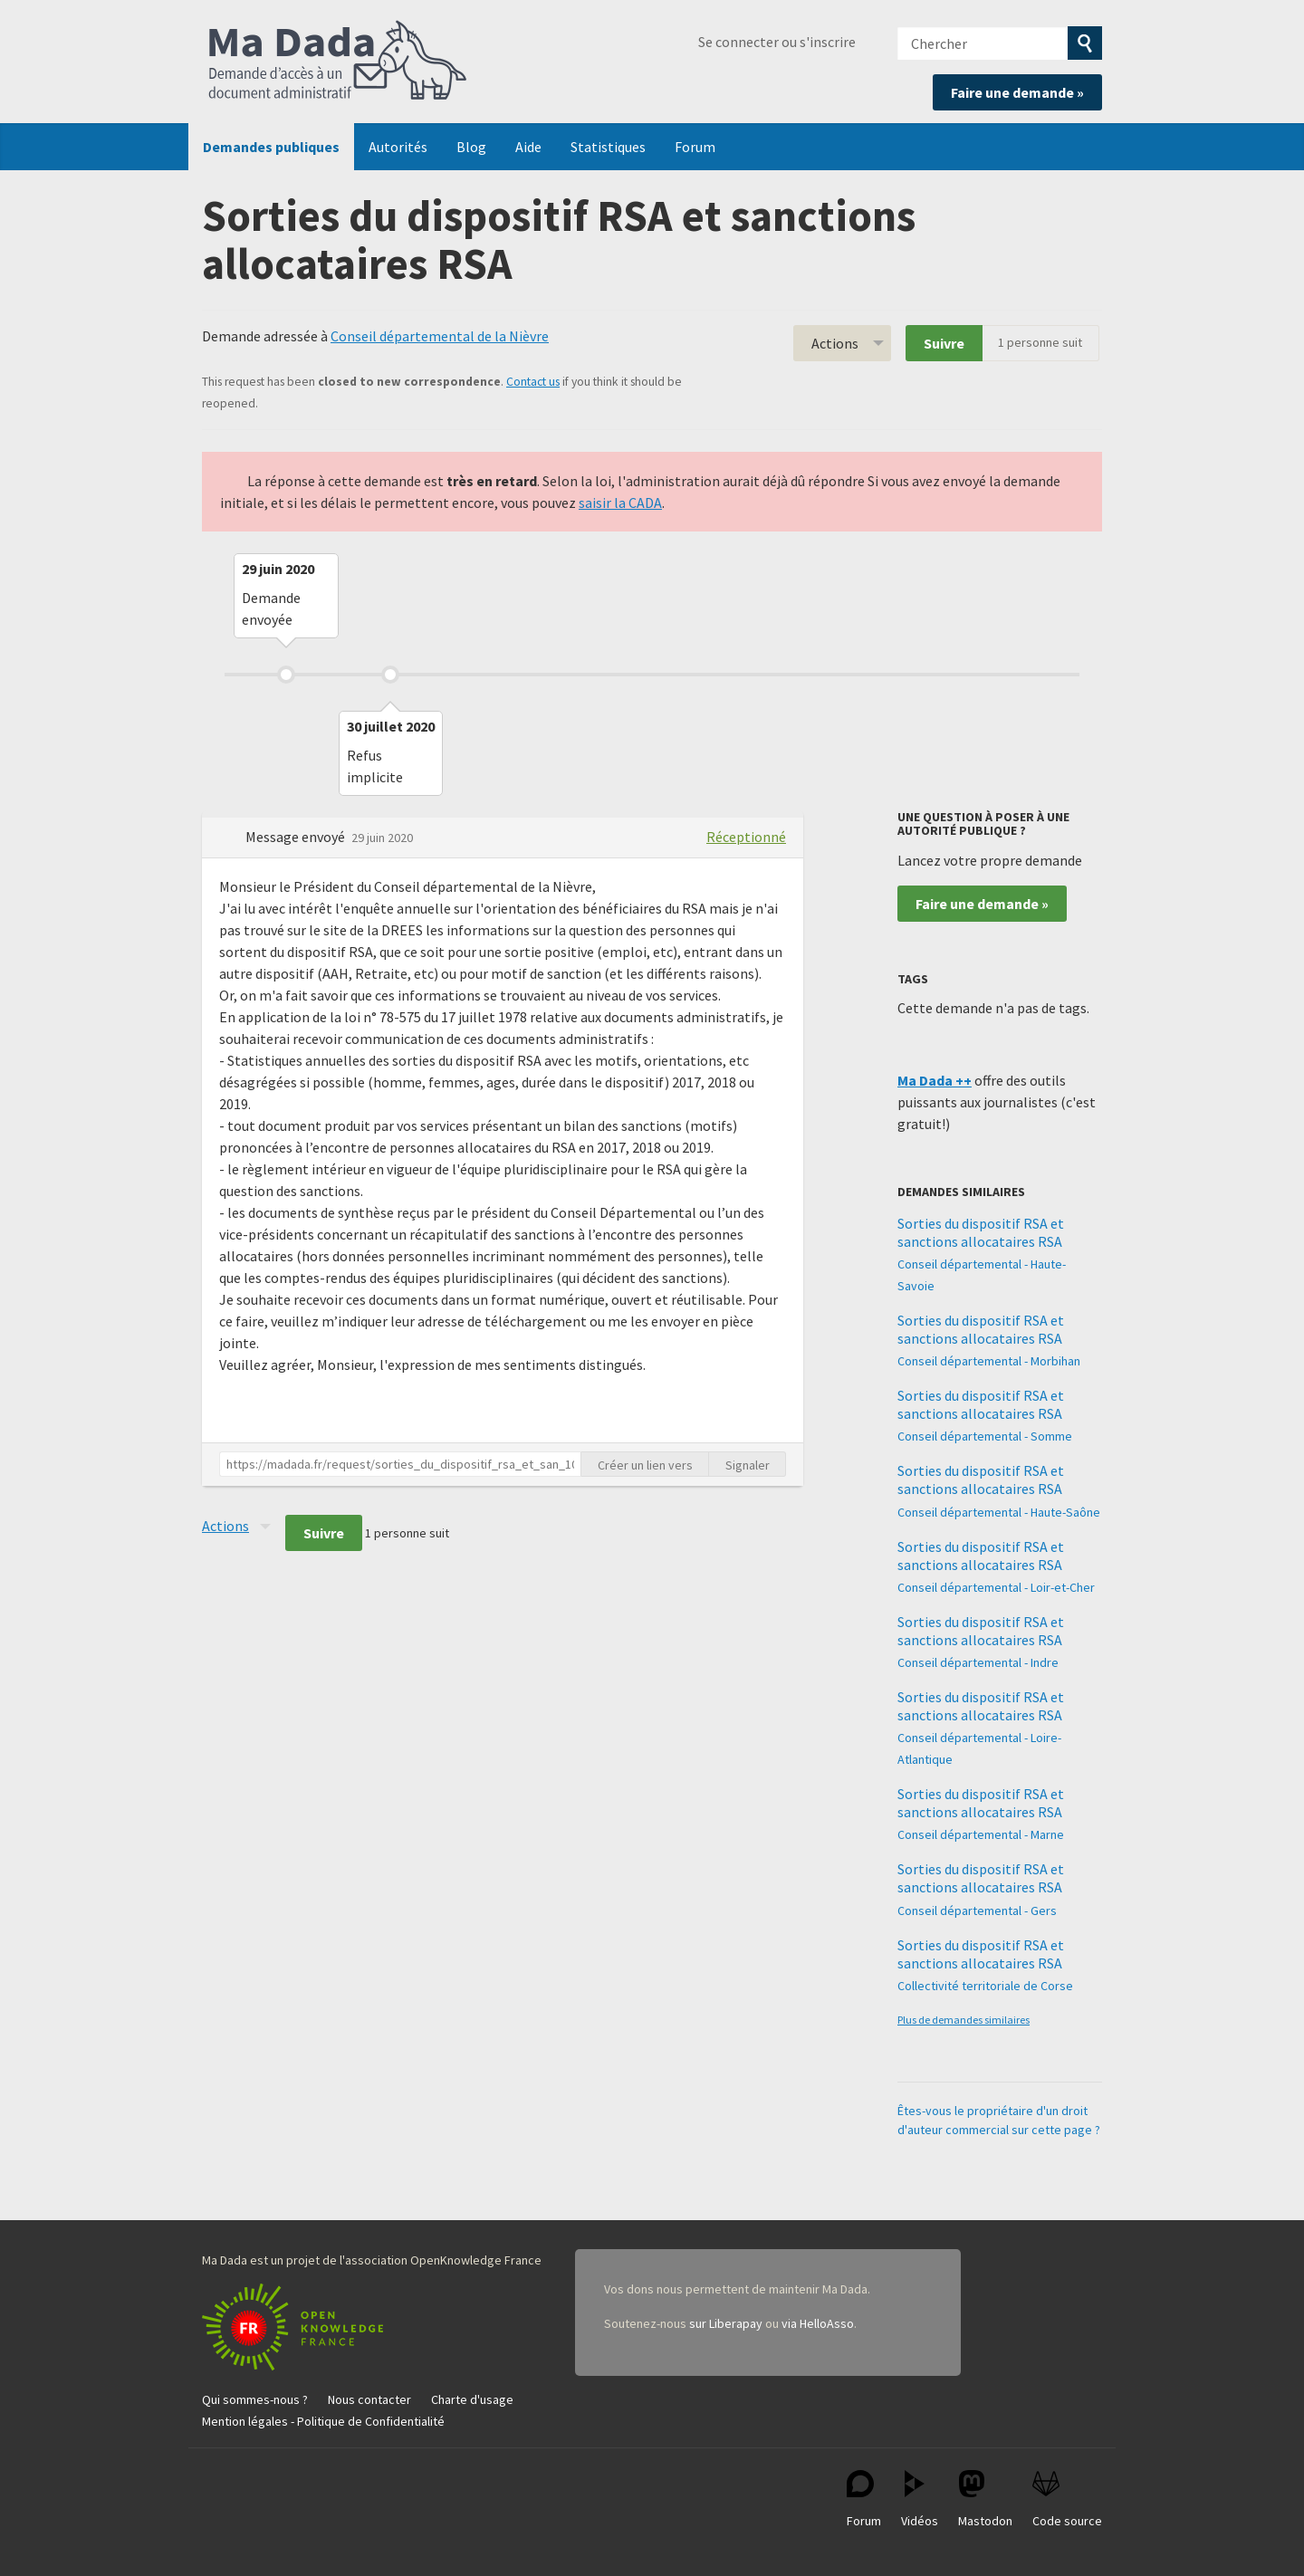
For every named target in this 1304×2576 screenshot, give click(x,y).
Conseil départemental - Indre (978, 1662)
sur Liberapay (725, 2323)
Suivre (944, 343)
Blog (471, 147)
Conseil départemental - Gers (977, 1910)
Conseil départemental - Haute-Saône (998, 1512)
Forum (695, 147)
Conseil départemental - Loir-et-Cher (996, 1587)
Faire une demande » (1017, 92)
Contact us (533, 381)
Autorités (398, 147)
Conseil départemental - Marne (980, 1834)
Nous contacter (369, 2399)
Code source (1067, 2499)
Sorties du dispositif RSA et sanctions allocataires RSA (980, 1232)
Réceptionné (746, 837)
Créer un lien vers (645, 1465)
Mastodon (985, 2499)
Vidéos (919, 2499)
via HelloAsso (817, 2323)
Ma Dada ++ (934, 1080)
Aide (528, 147)
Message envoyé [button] (296, 837)
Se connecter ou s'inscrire (777, 42)
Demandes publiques (271, 147)
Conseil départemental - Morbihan (988, 1361)
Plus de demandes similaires (963, 2019)
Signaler (747, 1465)
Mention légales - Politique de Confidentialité (323, 2421)
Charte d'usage (472, 2399)
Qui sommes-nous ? (255, 2399)
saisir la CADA (620, 502)
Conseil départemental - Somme (984, 1436)
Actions (834, 343)
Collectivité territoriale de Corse (985, 1985)
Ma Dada (338, 61)
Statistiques (608, 147)
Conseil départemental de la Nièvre (440, 336)
